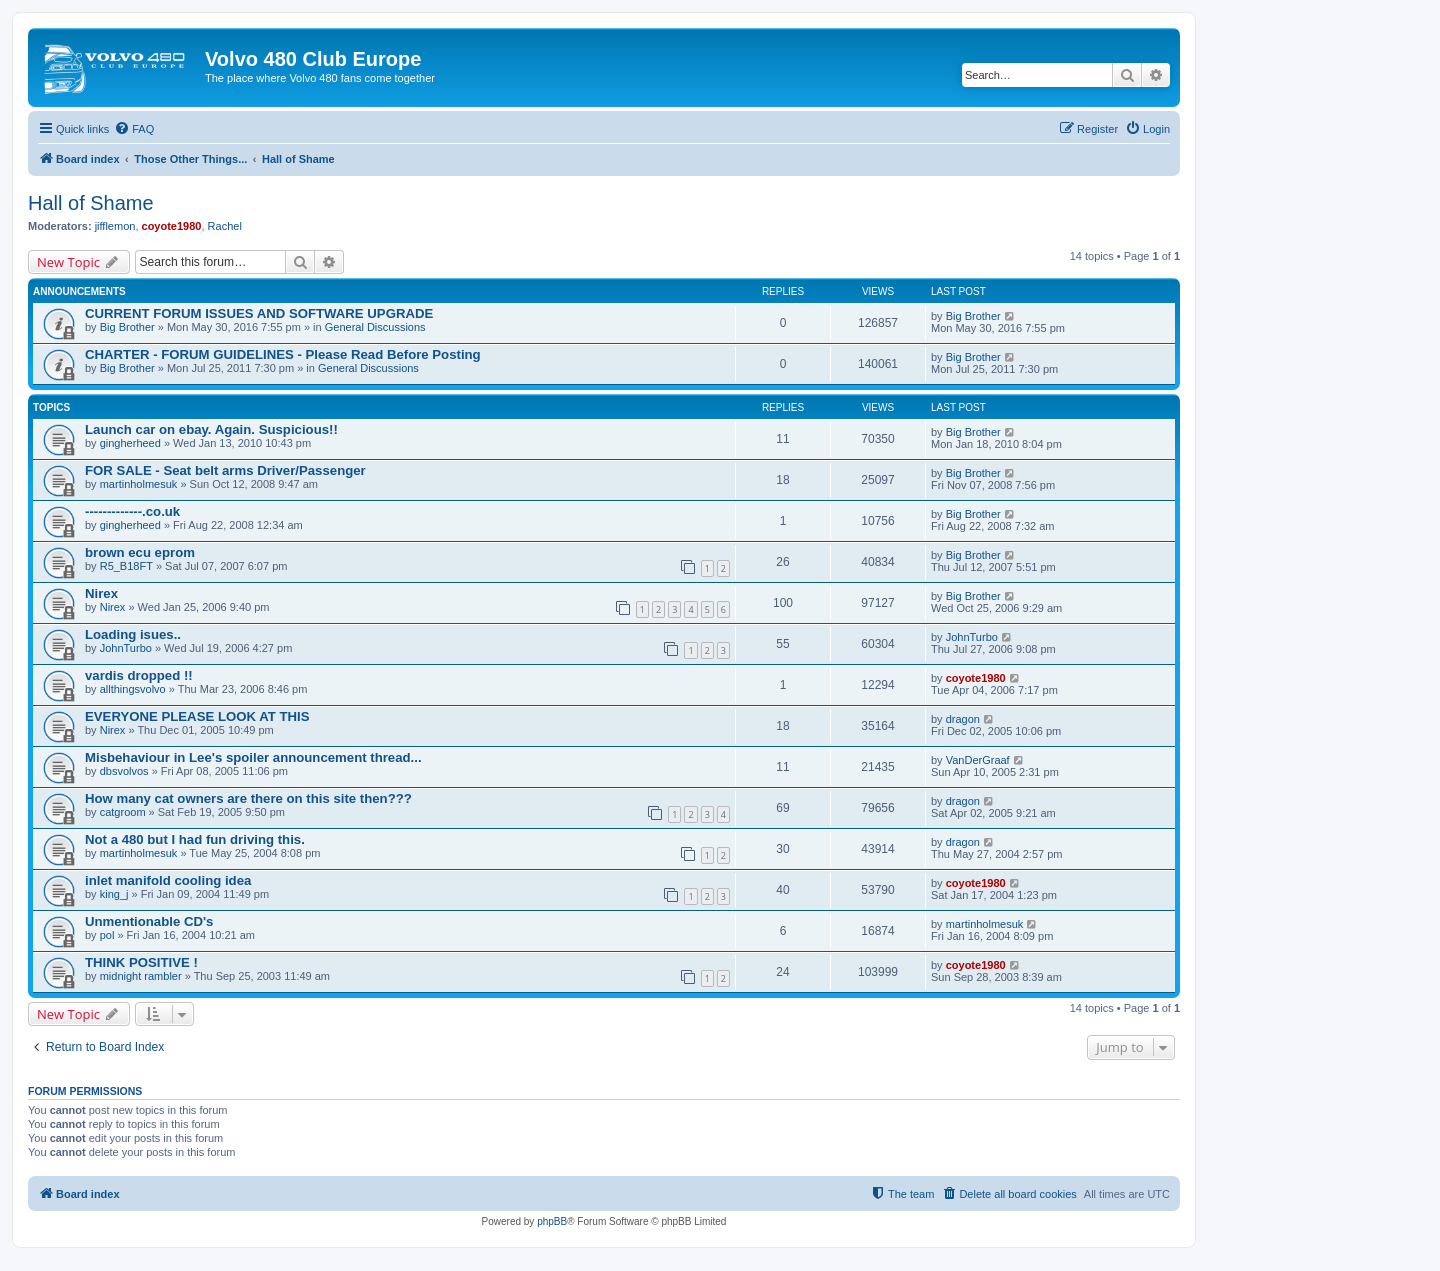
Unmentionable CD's (149, 921)
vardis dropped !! (139, 675)
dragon (963, 719)
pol (107, 935)
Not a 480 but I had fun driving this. (195, 839)
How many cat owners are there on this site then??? (248, 798)
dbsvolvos (124, 771)
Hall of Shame (91, 203)
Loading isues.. (133, 634)
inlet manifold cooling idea (168, 880)
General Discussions (375, 327)
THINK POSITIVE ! (141, 962)
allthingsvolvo (133, 689)
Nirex (101, 593)
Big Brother (127, 327)
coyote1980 (172, 226)
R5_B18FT (126, 566)
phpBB (552, 1221)
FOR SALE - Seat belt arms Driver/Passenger (225, 470)
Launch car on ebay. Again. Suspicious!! (211, 429)
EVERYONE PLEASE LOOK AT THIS (197, 716)
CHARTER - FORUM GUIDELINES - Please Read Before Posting (283, 354)
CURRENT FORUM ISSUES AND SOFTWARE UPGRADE (259, 313)
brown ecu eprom (140, 552)
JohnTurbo (126, 648)
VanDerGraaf (978, 760)
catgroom (123, 812)
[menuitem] (134, 129)
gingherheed (130, 443)
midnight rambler (141, 976)
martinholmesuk (139, 484)
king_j (114, 894)
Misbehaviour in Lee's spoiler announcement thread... (253, 757)
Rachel (225, 226)
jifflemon (115, 226)
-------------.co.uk (132, 511)
